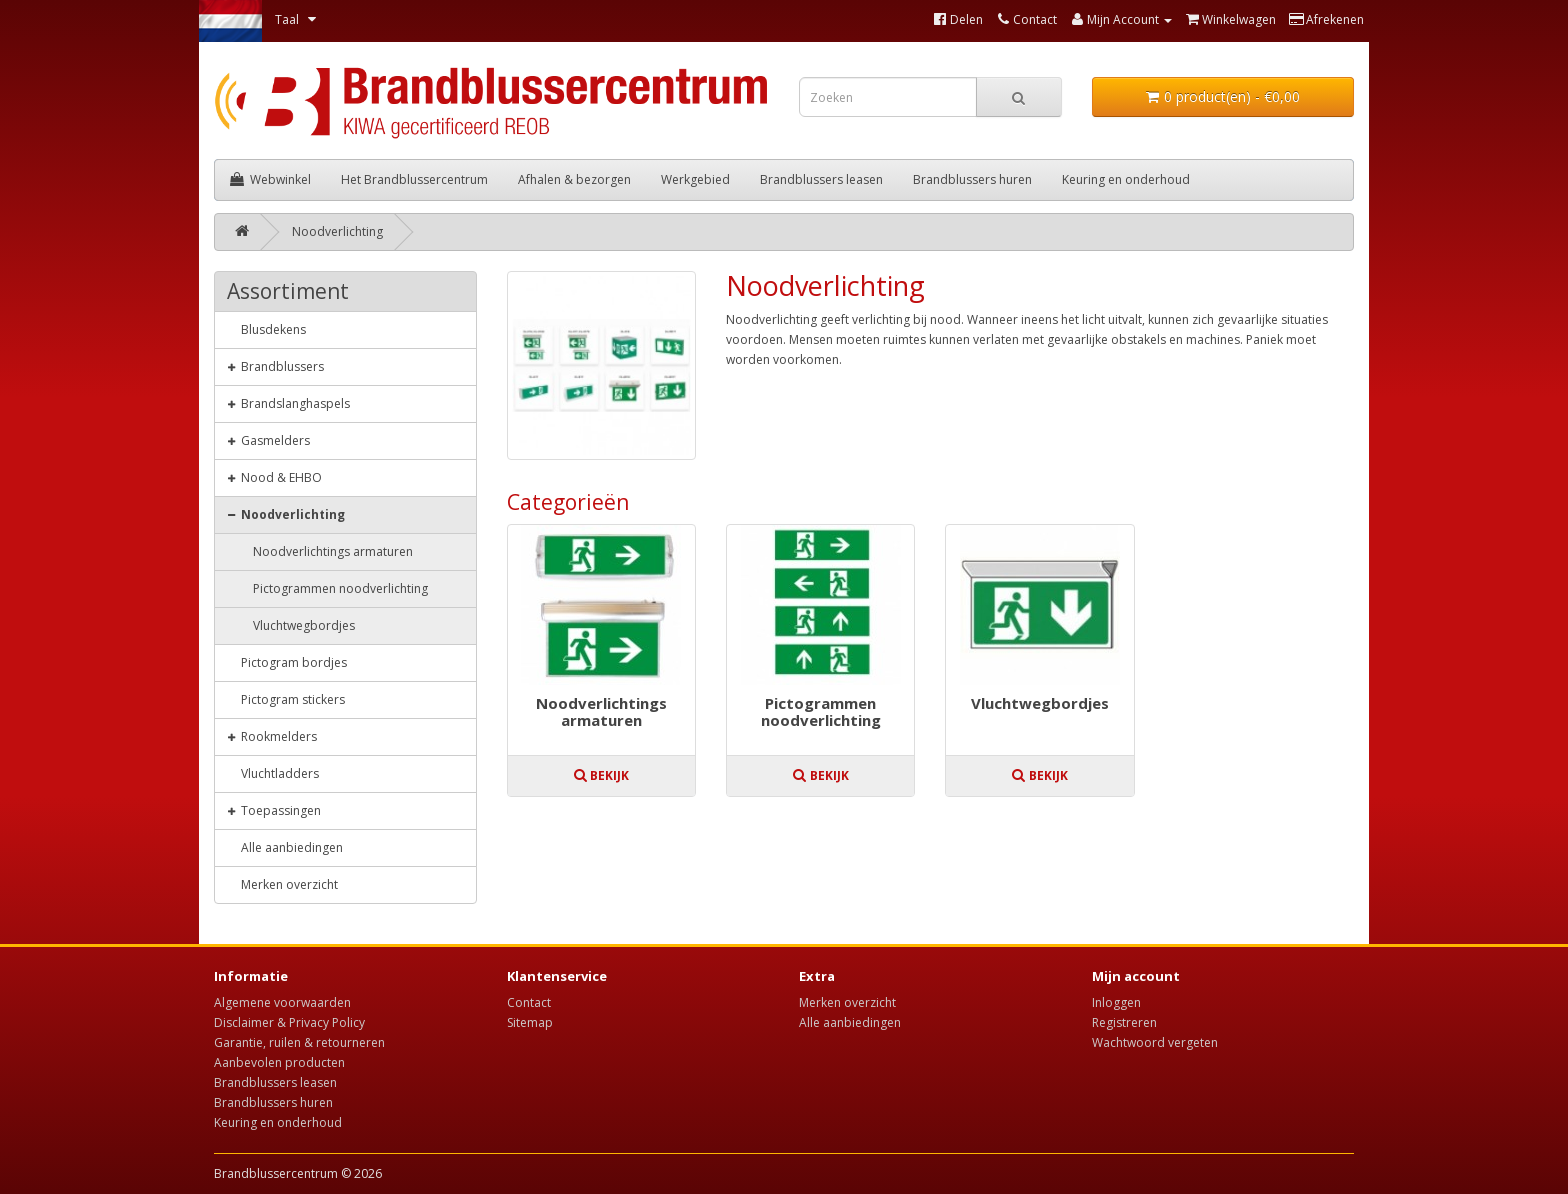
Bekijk (601, 775)
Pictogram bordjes (287, 662)
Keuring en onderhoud (1126, 179)
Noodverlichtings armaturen (601, 712)
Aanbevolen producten (279, 1062)
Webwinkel (270, 179)
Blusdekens (266, 329)
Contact (529, 1002)
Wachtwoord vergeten (1155, 1042)
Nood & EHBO (274, 477)
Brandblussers (275, 366)
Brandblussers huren (972, 179)
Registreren (1124, 1022)
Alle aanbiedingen (285, 847)
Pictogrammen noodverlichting (821, 712)
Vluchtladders (273, 773)
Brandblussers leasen (821, 179)
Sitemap (530, 1022)
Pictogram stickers (286, 699)
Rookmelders (272, 736)
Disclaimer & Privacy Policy (289, 1022)
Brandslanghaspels (288, 403)
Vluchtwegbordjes (1040, 704)
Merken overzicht (282, 884)
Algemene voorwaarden (282, 1002)
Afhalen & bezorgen (574, 179)
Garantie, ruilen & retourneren (299, 1042)
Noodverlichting (337, 231)
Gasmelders (268, 440)
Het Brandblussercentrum (414, 179)
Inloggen (1116, 1002)
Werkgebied (695, 179)
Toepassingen (274, 810)
